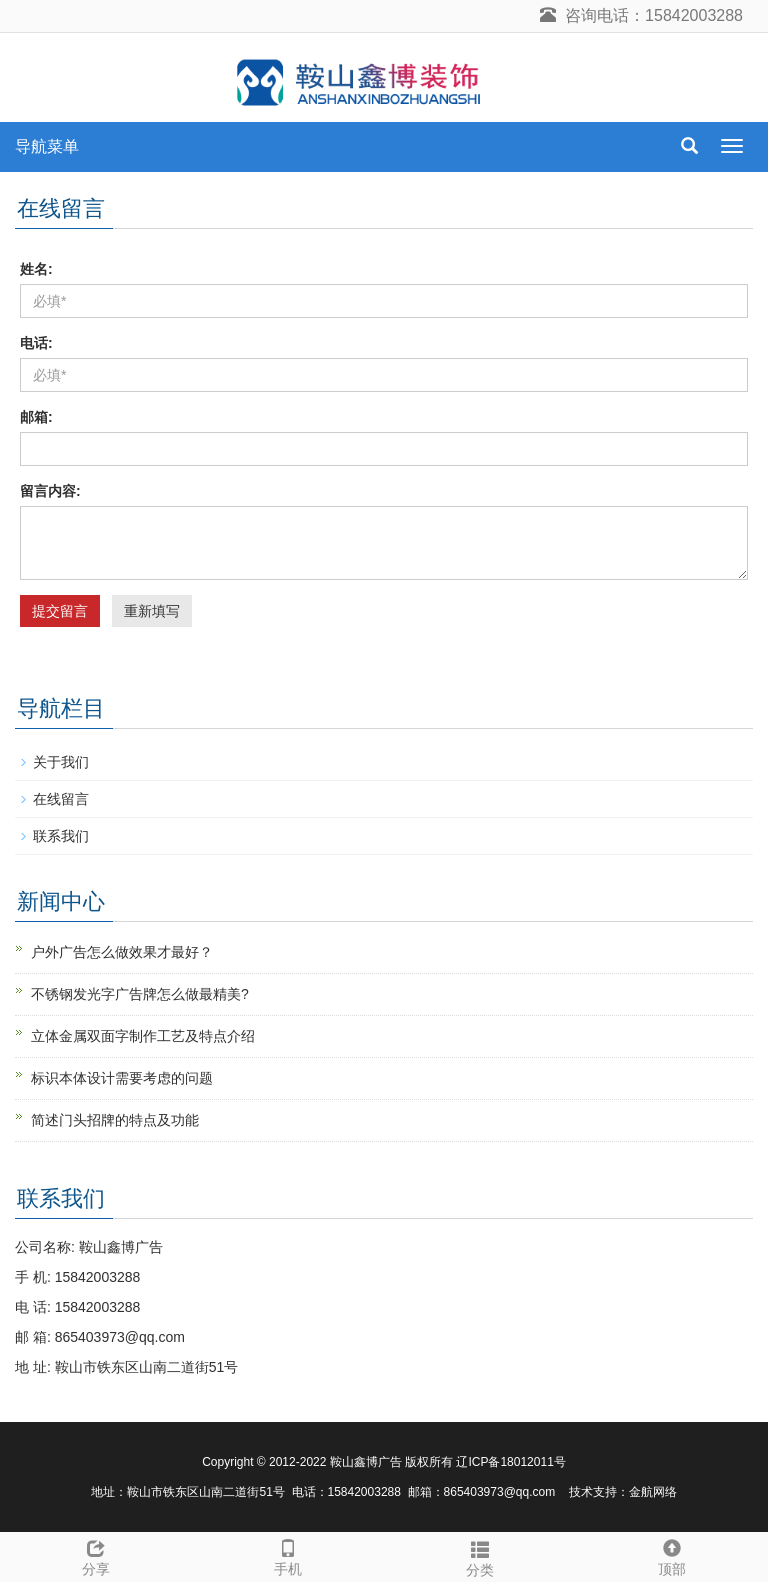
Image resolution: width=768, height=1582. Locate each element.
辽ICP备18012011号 (510, 1462)
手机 (288, 1555)
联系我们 (61, 836)
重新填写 (152, 611)
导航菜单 (47, 146)
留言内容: (50, 491)
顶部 (672, 1555)
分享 (96, 1555)
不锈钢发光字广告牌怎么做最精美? (140, 994)
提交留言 (60, 611)
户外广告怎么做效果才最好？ (122, 952)
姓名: (36, 269)
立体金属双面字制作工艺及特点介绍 (143, 1036)
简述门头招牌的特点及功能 (115, 1120)
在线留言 (61, 799)
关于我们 (61, 762)
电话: (36, 343)
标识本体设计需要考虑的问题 (122, 1078)
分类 (480, 1556)
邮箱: (36, 417)
